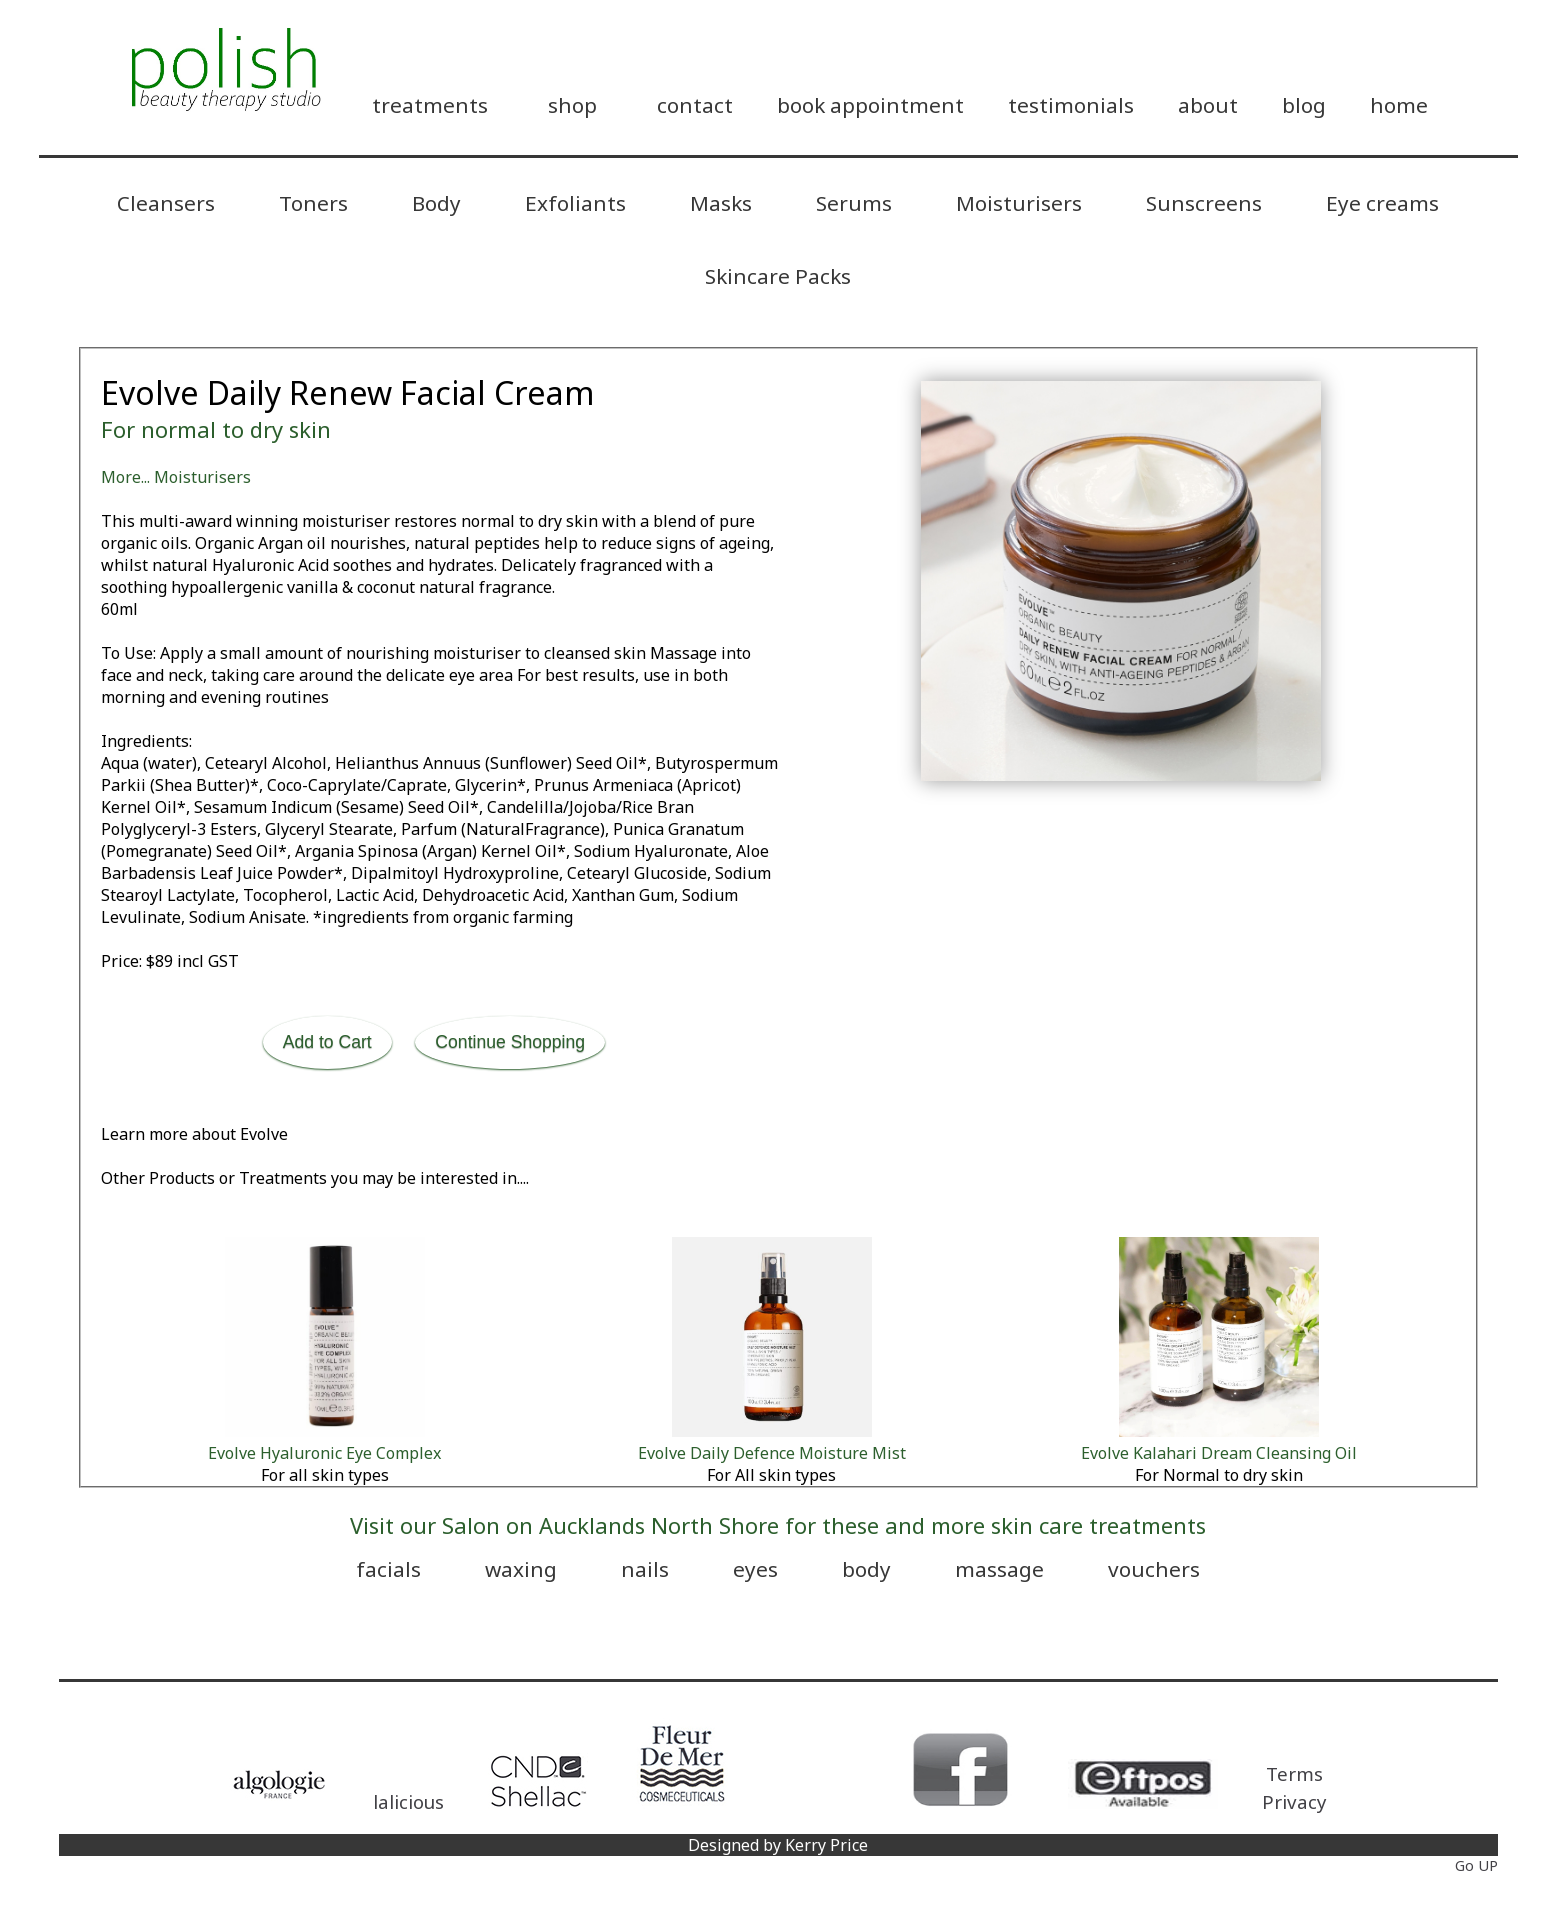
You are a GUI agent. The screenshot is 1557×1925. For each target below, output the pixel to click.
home (1399, 105)
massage (999, 1569)
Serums (854, 203)
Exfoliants (575, 203)
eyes (755, 1569)
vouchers (1154, 1569)
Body (436, 203)
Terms (1294, 1773)
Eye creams (1382, 203)
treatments (430, 105)
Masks (721, 203)
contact (695, 105)
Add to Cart (327, 1042)
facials (388, 1569)
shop (572, 105)
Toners (313, 203)
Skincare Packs (778, 276)
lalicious (408, 1801)
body (866, 1569)
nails (645, 1569)
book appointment (870, 105)
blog (1304, 105)
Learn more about (194, 1134)
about (1208, 105)
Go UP (1476, 1865)
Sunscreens (1204, 203)
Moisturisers (1019, 203)
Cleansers (166, 203)
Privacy (1294, 1801)
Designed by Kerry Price (778, 1845)
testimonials (1071, 105)
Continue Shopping (510, 1042)
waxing (521, 1569)
